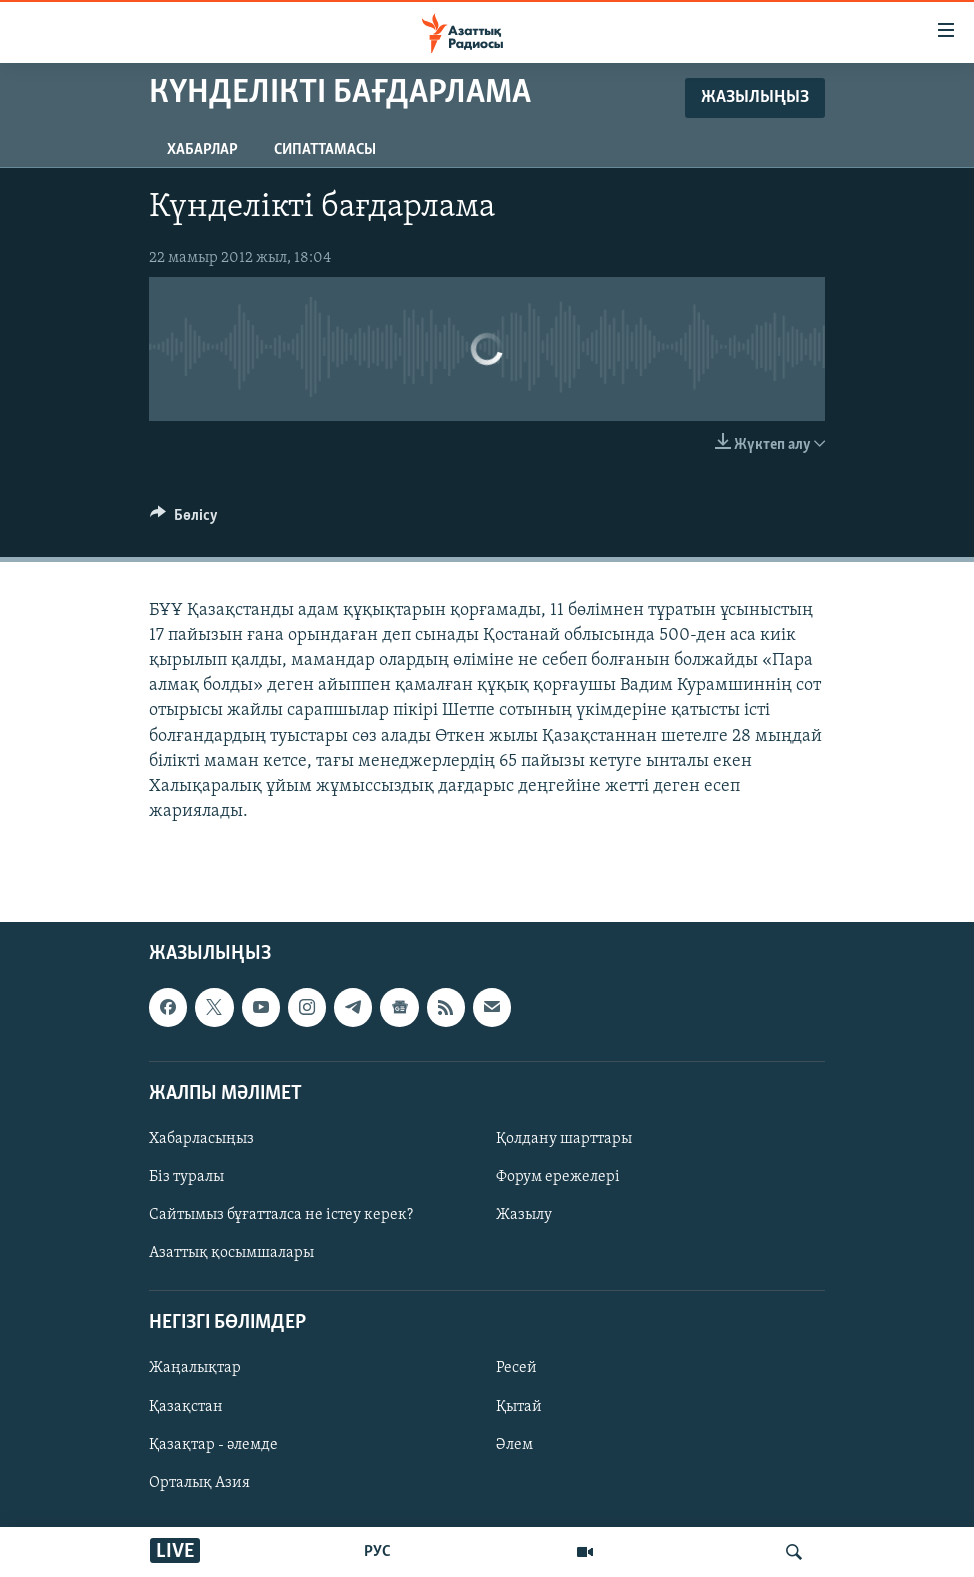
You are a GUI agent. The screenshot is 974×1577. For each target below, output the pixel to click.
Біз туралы (186, 1177)
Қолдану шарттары (564, 1139)
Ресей (516, 1369)
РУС (377, 1552)
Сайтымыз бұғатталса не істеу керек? (281, 1215)
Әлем (514, 1445)
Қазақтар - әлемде (213, 1445)
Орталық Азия (199, 1483)
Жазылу (524, 1215)
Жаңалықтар (195, 1369)
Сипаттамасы (325, 150)
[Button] (184, 520)
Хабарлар (202, 150)
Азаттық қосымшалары (231, 1254)
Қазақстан (186, 1407)
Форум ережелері (558, 1177)
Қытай (519, 1407)
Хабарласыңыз (201, 1139)
